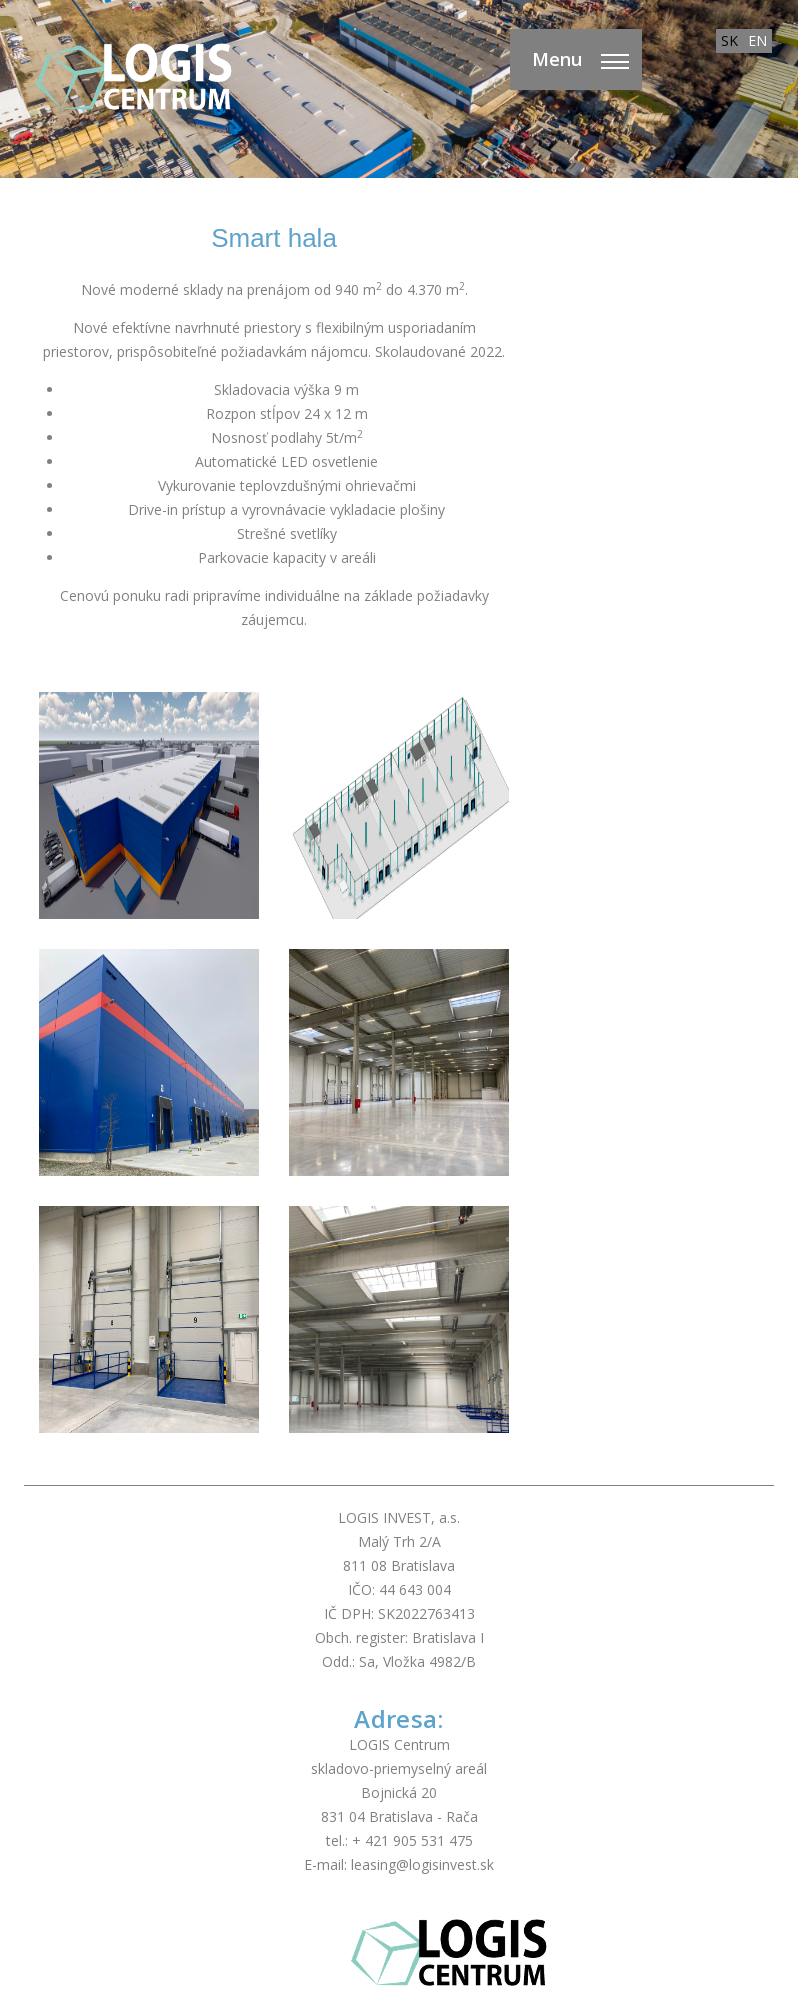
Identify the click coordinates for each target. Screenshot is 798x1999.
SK (729, 40)
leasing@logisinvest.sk (422, 1864)
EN (757, 40)
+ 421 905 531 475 (412, 1840)
